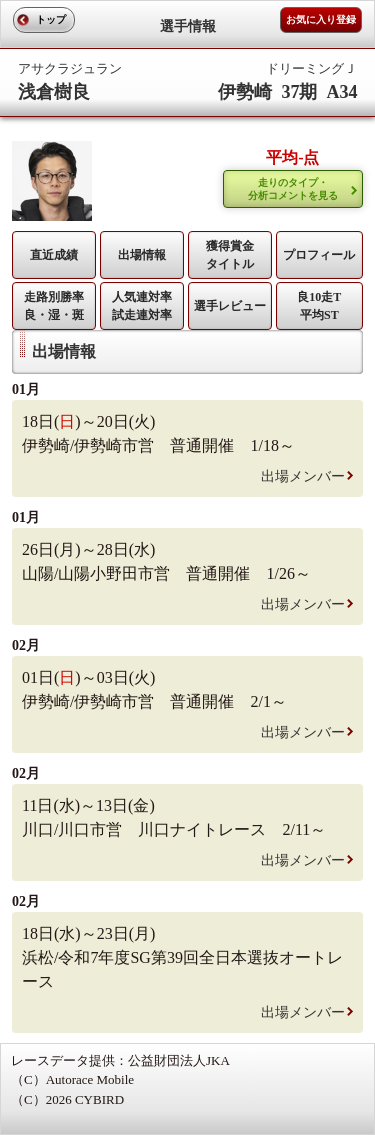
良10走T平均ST (319, 306)
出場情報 (142, 255)
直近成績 (54, 255)
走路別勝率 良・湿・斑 (54, 306)
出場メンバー (303, 476)
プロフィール (319, 255)
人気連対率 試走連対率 (142, 306)
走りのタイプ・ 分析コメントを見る (293, 189)
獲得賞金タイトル (230, 255)
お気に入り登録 (321, 19)
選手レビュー (230, 306)
